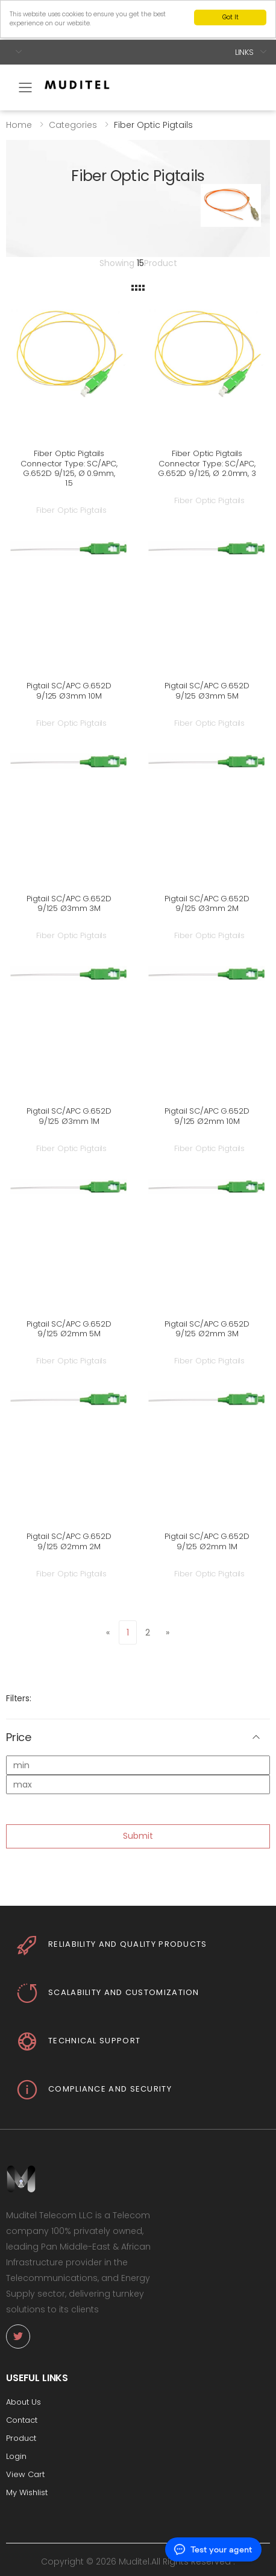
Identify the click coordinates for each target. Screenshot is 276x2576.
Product (21, 2438)
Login (16, 2456)
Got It (230, 17)
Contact (21, 2420)
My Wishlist (27, 2492)
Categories (73, 124)
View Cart (25, 2474)
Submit (137, 1836)
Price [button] (18, 1737)
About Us (23, 2402)
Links (244, 51)
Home (19, 124)
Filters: (18, 1698)
